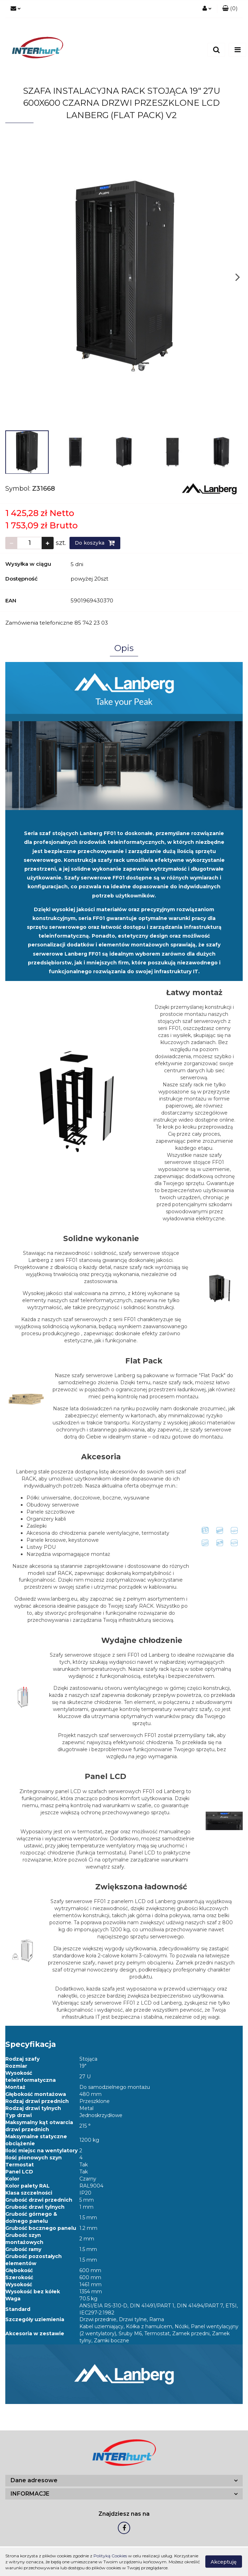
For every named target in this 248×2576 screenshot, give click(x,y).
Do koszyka (95, 542)
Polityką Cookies (110, 2555)
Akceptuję (224, 2562)
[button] (230, 9)
